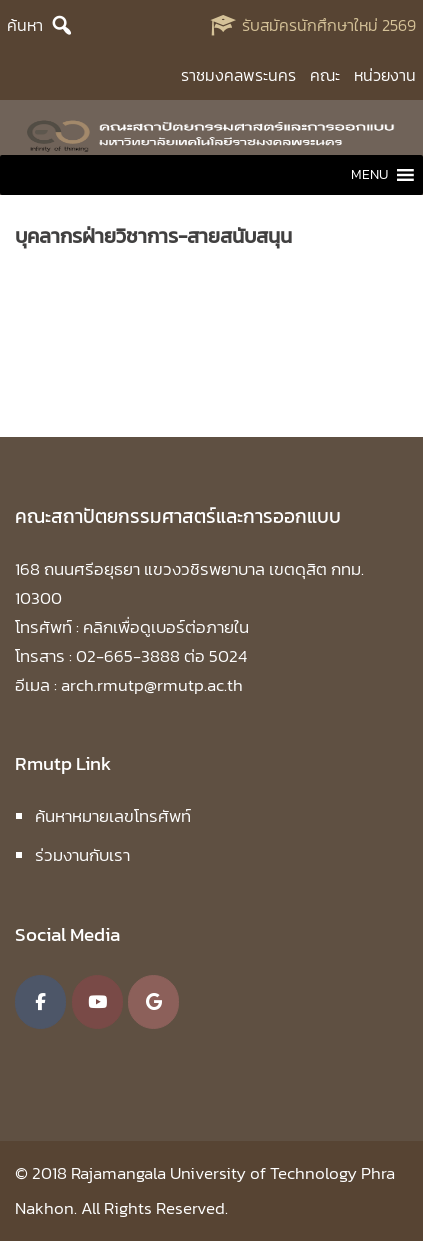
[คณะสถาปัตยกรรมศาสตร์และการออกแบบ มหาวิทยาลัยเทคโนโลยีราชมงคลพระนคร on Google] (153, 1002)
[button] (369, 175)
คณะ (325, 75)
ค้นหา (25, 25)
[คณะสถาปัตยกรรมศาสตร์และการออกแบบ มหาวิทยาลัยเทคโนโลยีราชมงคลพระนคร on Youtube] (97, 1002)
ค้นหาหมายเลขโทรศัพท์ (113, 816)
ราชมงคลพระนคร (238, 75)
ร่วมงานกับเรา (82, 855)
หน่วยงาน (385, 75)
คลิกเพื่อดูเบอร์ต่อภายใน (166, 627)
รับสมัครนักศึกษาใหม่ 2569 (329, 25)
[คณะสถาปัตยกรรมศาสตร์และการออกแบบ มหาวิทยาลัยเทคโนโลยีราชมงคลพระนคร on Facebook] (40, 1002)
